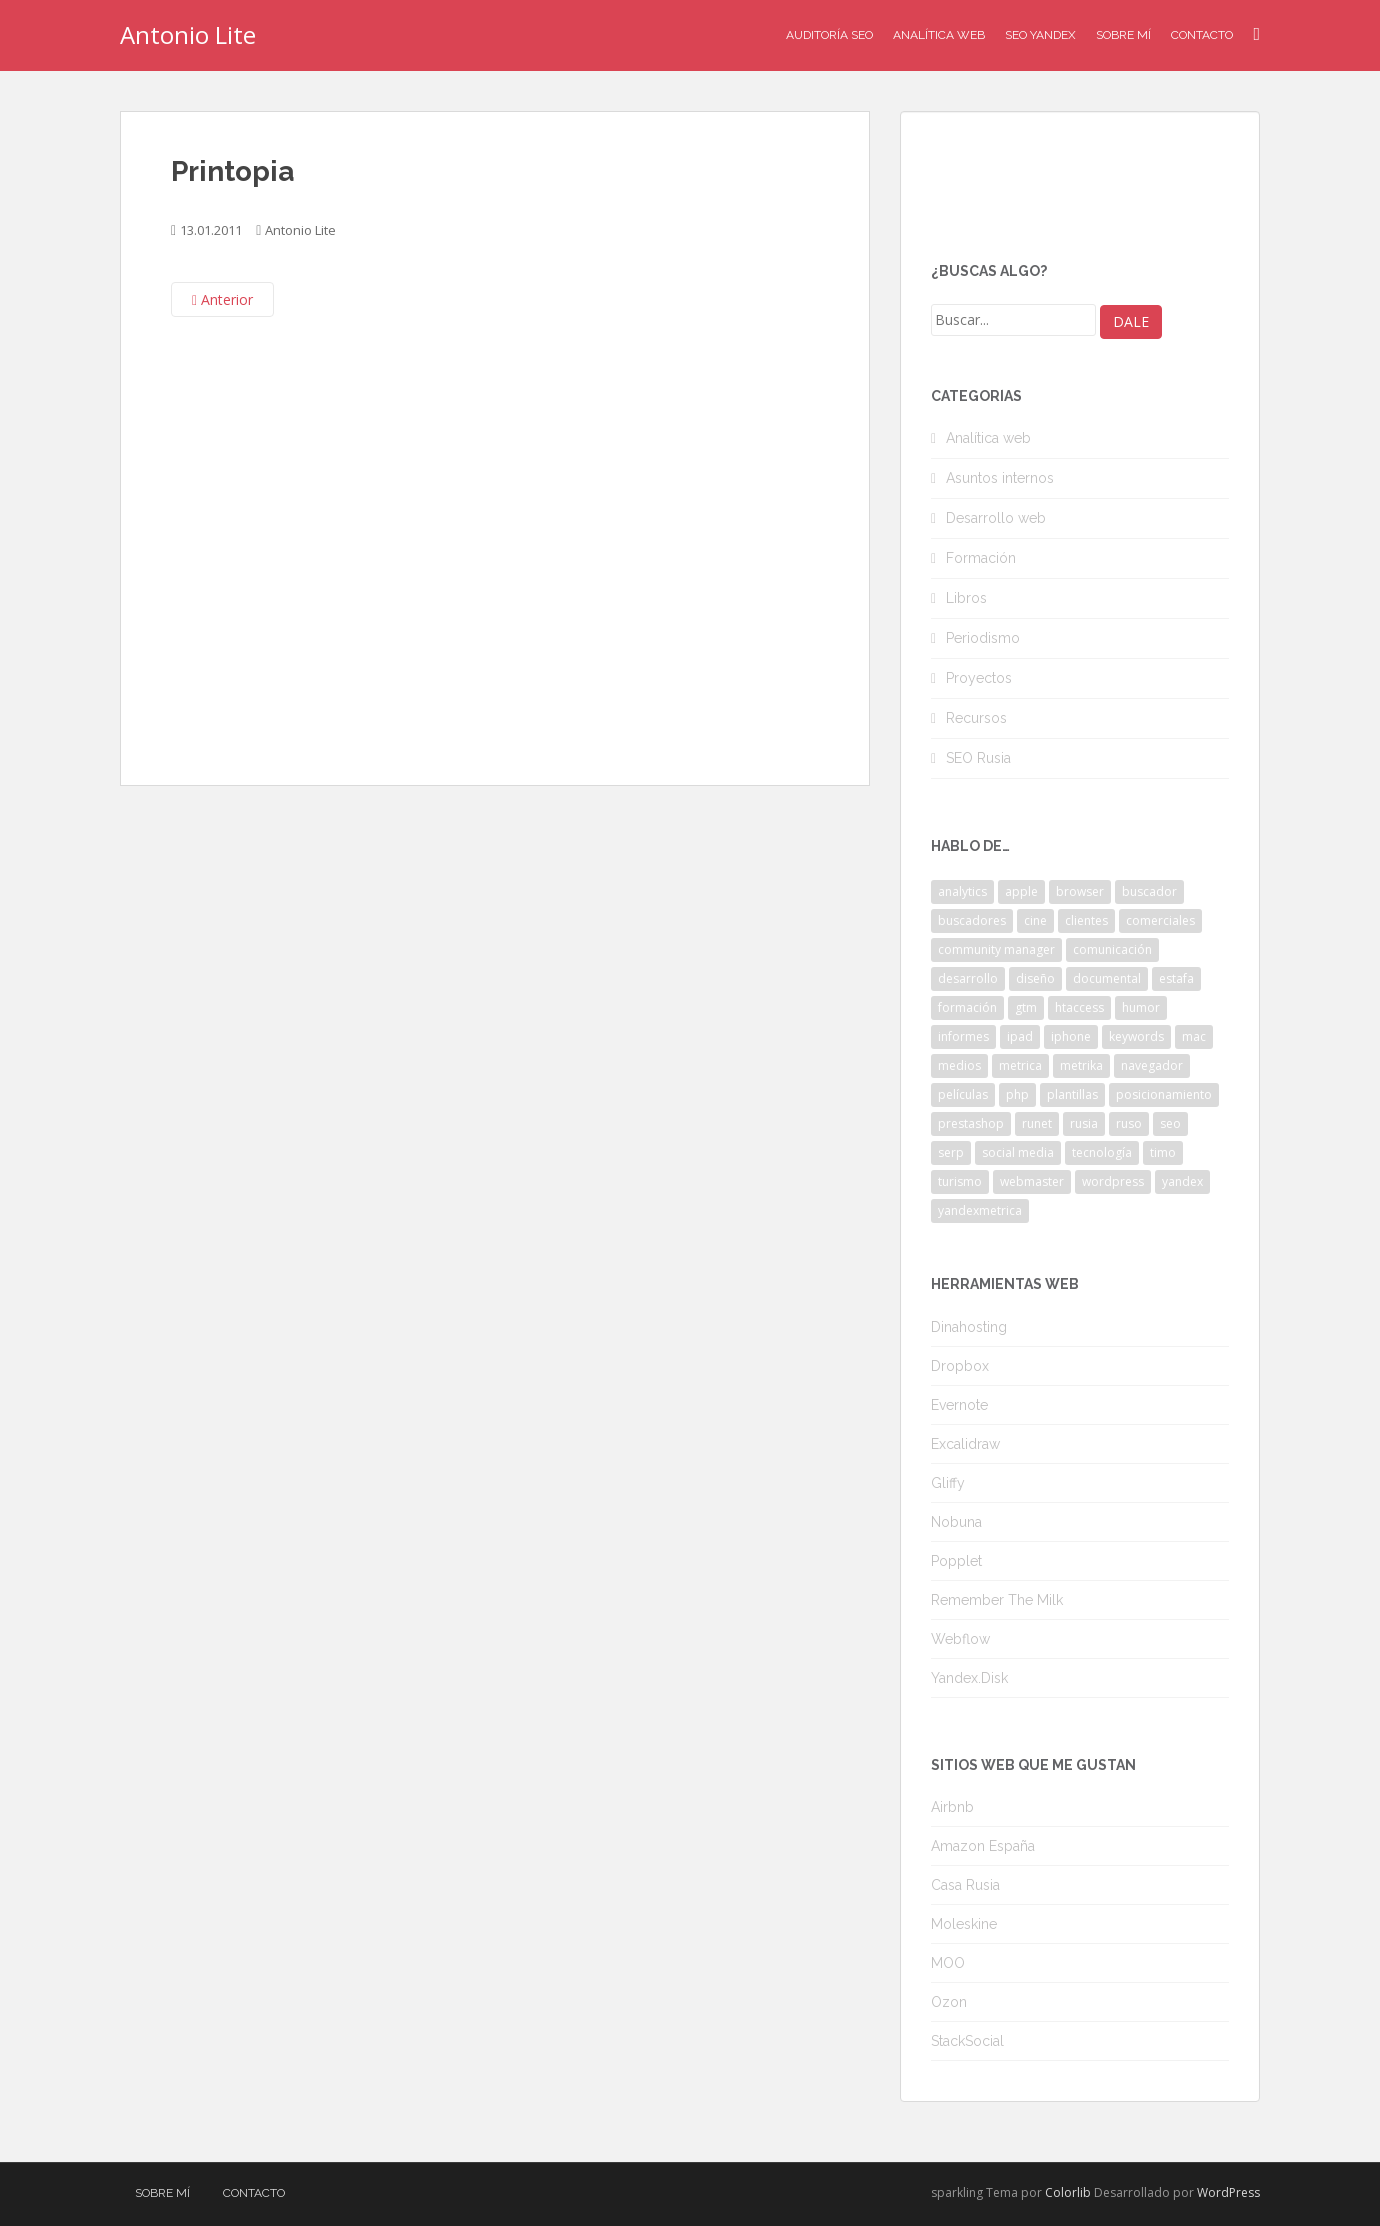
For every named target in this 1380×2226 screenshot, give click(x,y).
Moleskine (964, 1924)
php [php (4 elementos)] (1017, 1094)
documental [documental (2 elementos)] (1107, 978)
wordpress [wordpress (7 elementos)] (1113, 1181)
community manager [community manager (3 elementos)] (996, 949)
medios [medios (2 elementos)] (959, 1065)
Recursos (976, 718)
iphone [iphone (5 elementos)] (1071, 1036)
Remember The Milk (997, 1600)
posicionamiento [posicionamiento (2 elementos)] (1164, 1094)
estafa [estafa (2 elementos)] (1176, 978)
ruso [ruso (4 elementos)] (1129, 1123)
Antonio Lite (188, 34)
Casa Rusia (965, 1885)
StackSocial (967, 2041)
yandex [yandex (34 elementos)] (1182, 1181)
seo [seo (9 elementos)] (1170, 1123)
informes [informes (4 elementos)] (963, 1036)
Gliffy (948, 1483)
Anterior (222, 299)
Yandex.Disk (969, 1678)
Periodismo (983, 638)
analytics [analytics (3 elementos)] (962, 891)
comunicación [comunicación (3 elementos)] (1112, 949)
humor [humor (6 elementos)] (1141, 1007)
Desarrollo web (996, 518)
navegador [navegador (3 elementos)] (1152, 1065)
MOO (948, 1963)
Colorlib (1068, 2192)
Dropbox (960, 1366)
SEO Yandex (1040, 35)
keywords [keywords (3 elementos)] (1136, 1036)
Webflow (960, 1639)
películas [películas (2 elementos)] (963, 1094)
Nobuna (956, 1522)
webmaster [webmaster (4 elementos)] (1032, 1181)
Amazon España (983, 1846)
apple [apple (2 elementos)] (1021, 891)
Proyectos (979, 678)
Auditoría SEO (829, 35)
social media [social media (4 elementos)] (1018, 1152)
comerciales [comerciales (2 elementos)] (1160, 920)
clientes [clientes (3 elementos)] (1086, 920)
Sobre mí (1123, 35)
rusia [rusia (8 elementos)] (1084, 1123)
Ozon (949, 2002)
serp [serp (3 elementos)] (951, 1152)
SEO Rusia (978, 758)
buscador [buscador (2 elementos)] (1149, 891)
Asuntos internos (1000, 478)
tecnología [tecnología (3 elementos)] (1102, 1152)
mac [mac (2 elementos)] (1194, 1036)
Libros (966, 598)
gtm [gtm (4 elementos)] (1026, 1007)
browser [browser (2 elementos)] (1080, 891)
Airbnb (952, 1807)
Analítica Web (939, 35)
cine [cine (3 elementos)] (1035, 920)
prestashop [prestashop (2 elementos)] (971, 1123)
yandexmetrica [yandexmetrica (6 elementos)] (980, 1210)
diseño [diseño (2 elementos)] (1035, 978)
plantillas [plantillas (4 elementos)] (1072, 1094)
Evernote (959, 1405)
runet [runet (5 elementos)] (1037, 1123)
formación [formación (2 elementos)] (967, 1007)
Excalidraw (965, 1444)
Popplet (956, 1561)
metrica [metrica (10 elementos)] (1020, 1065)
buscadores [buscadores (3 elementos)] (972, 920)
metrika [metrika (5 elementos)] (1081, 1065)
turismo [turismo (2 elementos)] (960, 1181)
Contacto (1202, 35)
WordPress (1228, 2192)
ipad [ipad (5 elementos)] (1020, 1036)
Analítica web (988, 438)
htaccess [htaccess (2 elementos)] (1079, 1007)
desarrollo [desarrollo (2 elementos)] (968, 978)
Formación (981, 558)
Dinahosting (969, 1327)
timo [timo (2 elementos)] (1163, 1152)
